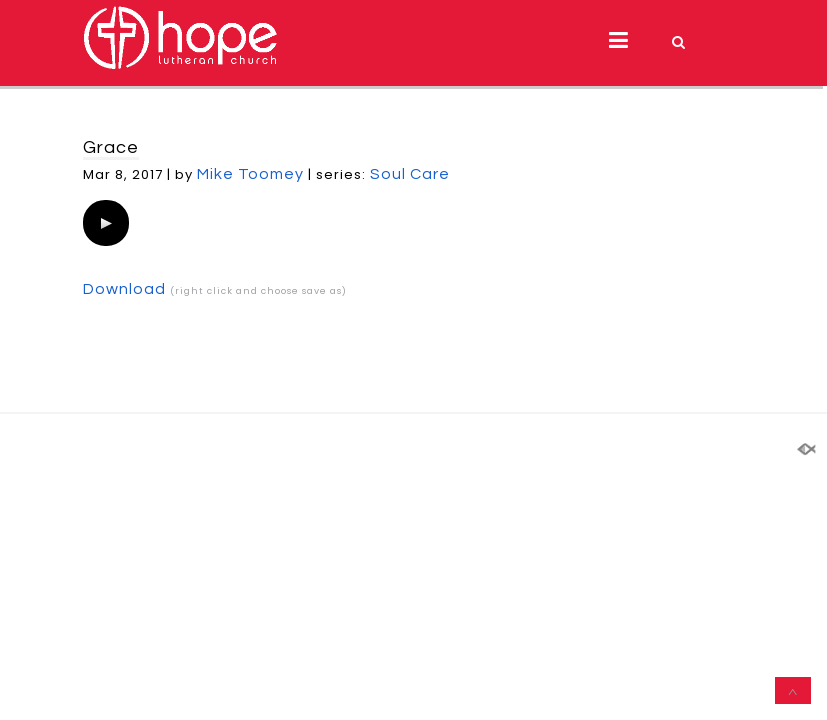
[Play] (106, 223)
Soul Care (410, 174)
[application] (106, 223)
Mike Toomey (250, 174)
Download (124, 289)
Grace (111, 147)
